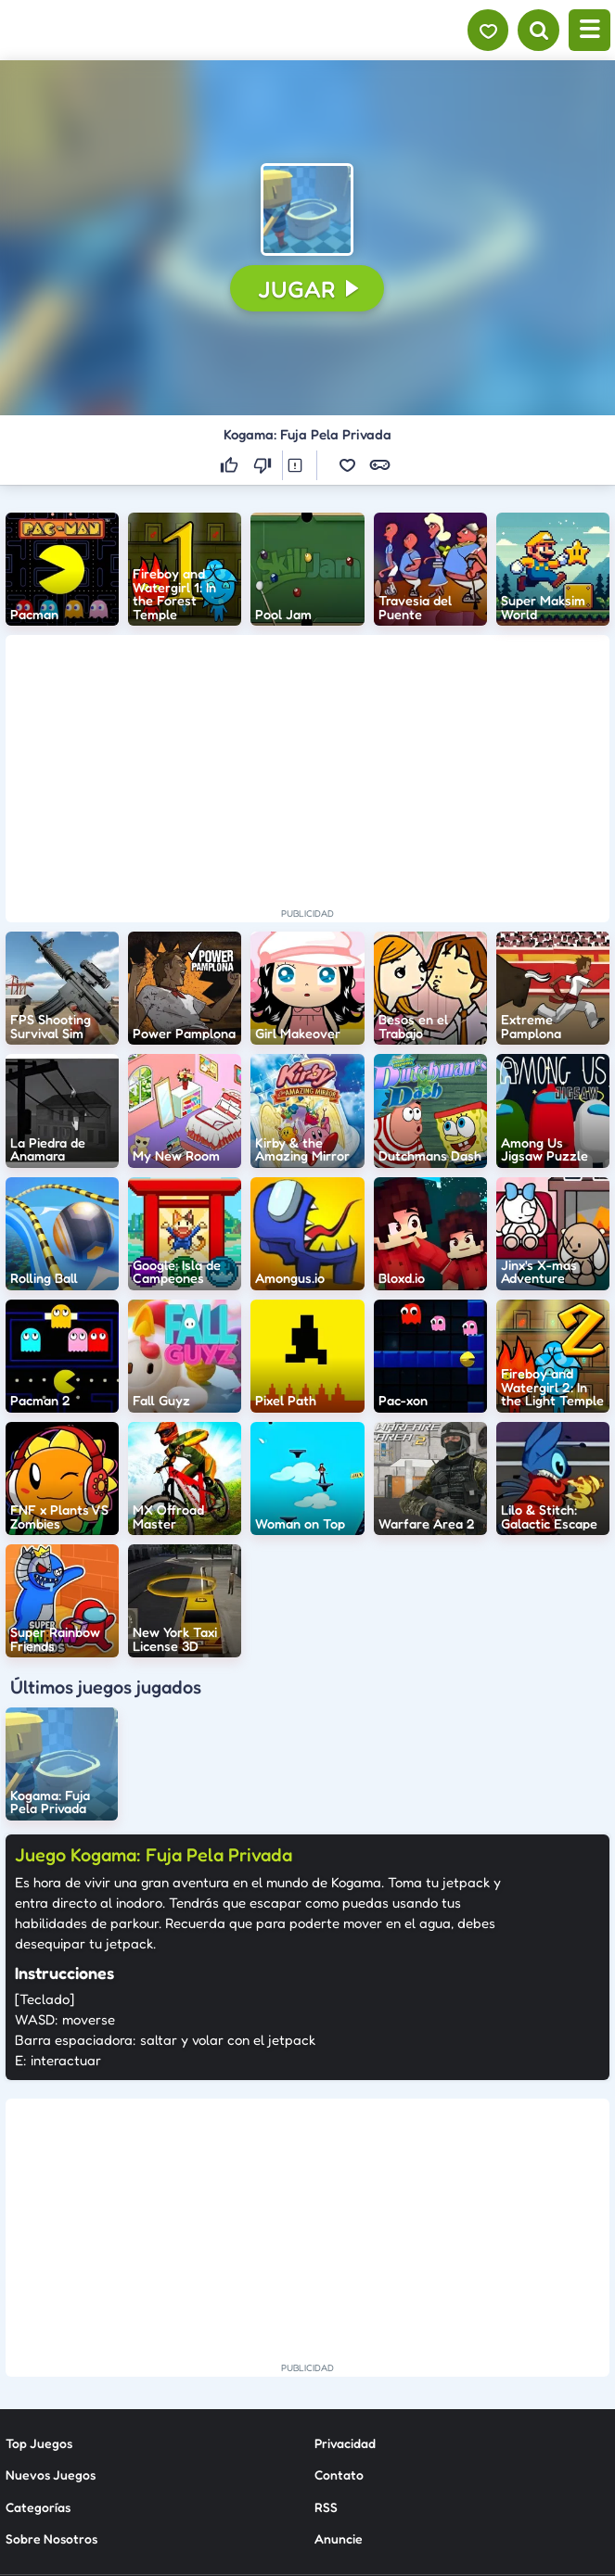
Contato (339, 2308)
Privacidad (345, 2276)
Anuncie (338, 2371)
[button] (307, 209)
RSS (326, 2340)
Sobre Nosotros (51, 2371)
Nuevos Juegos (51, 2308)
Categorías (38, 2340)
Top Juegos (39, 2276)
